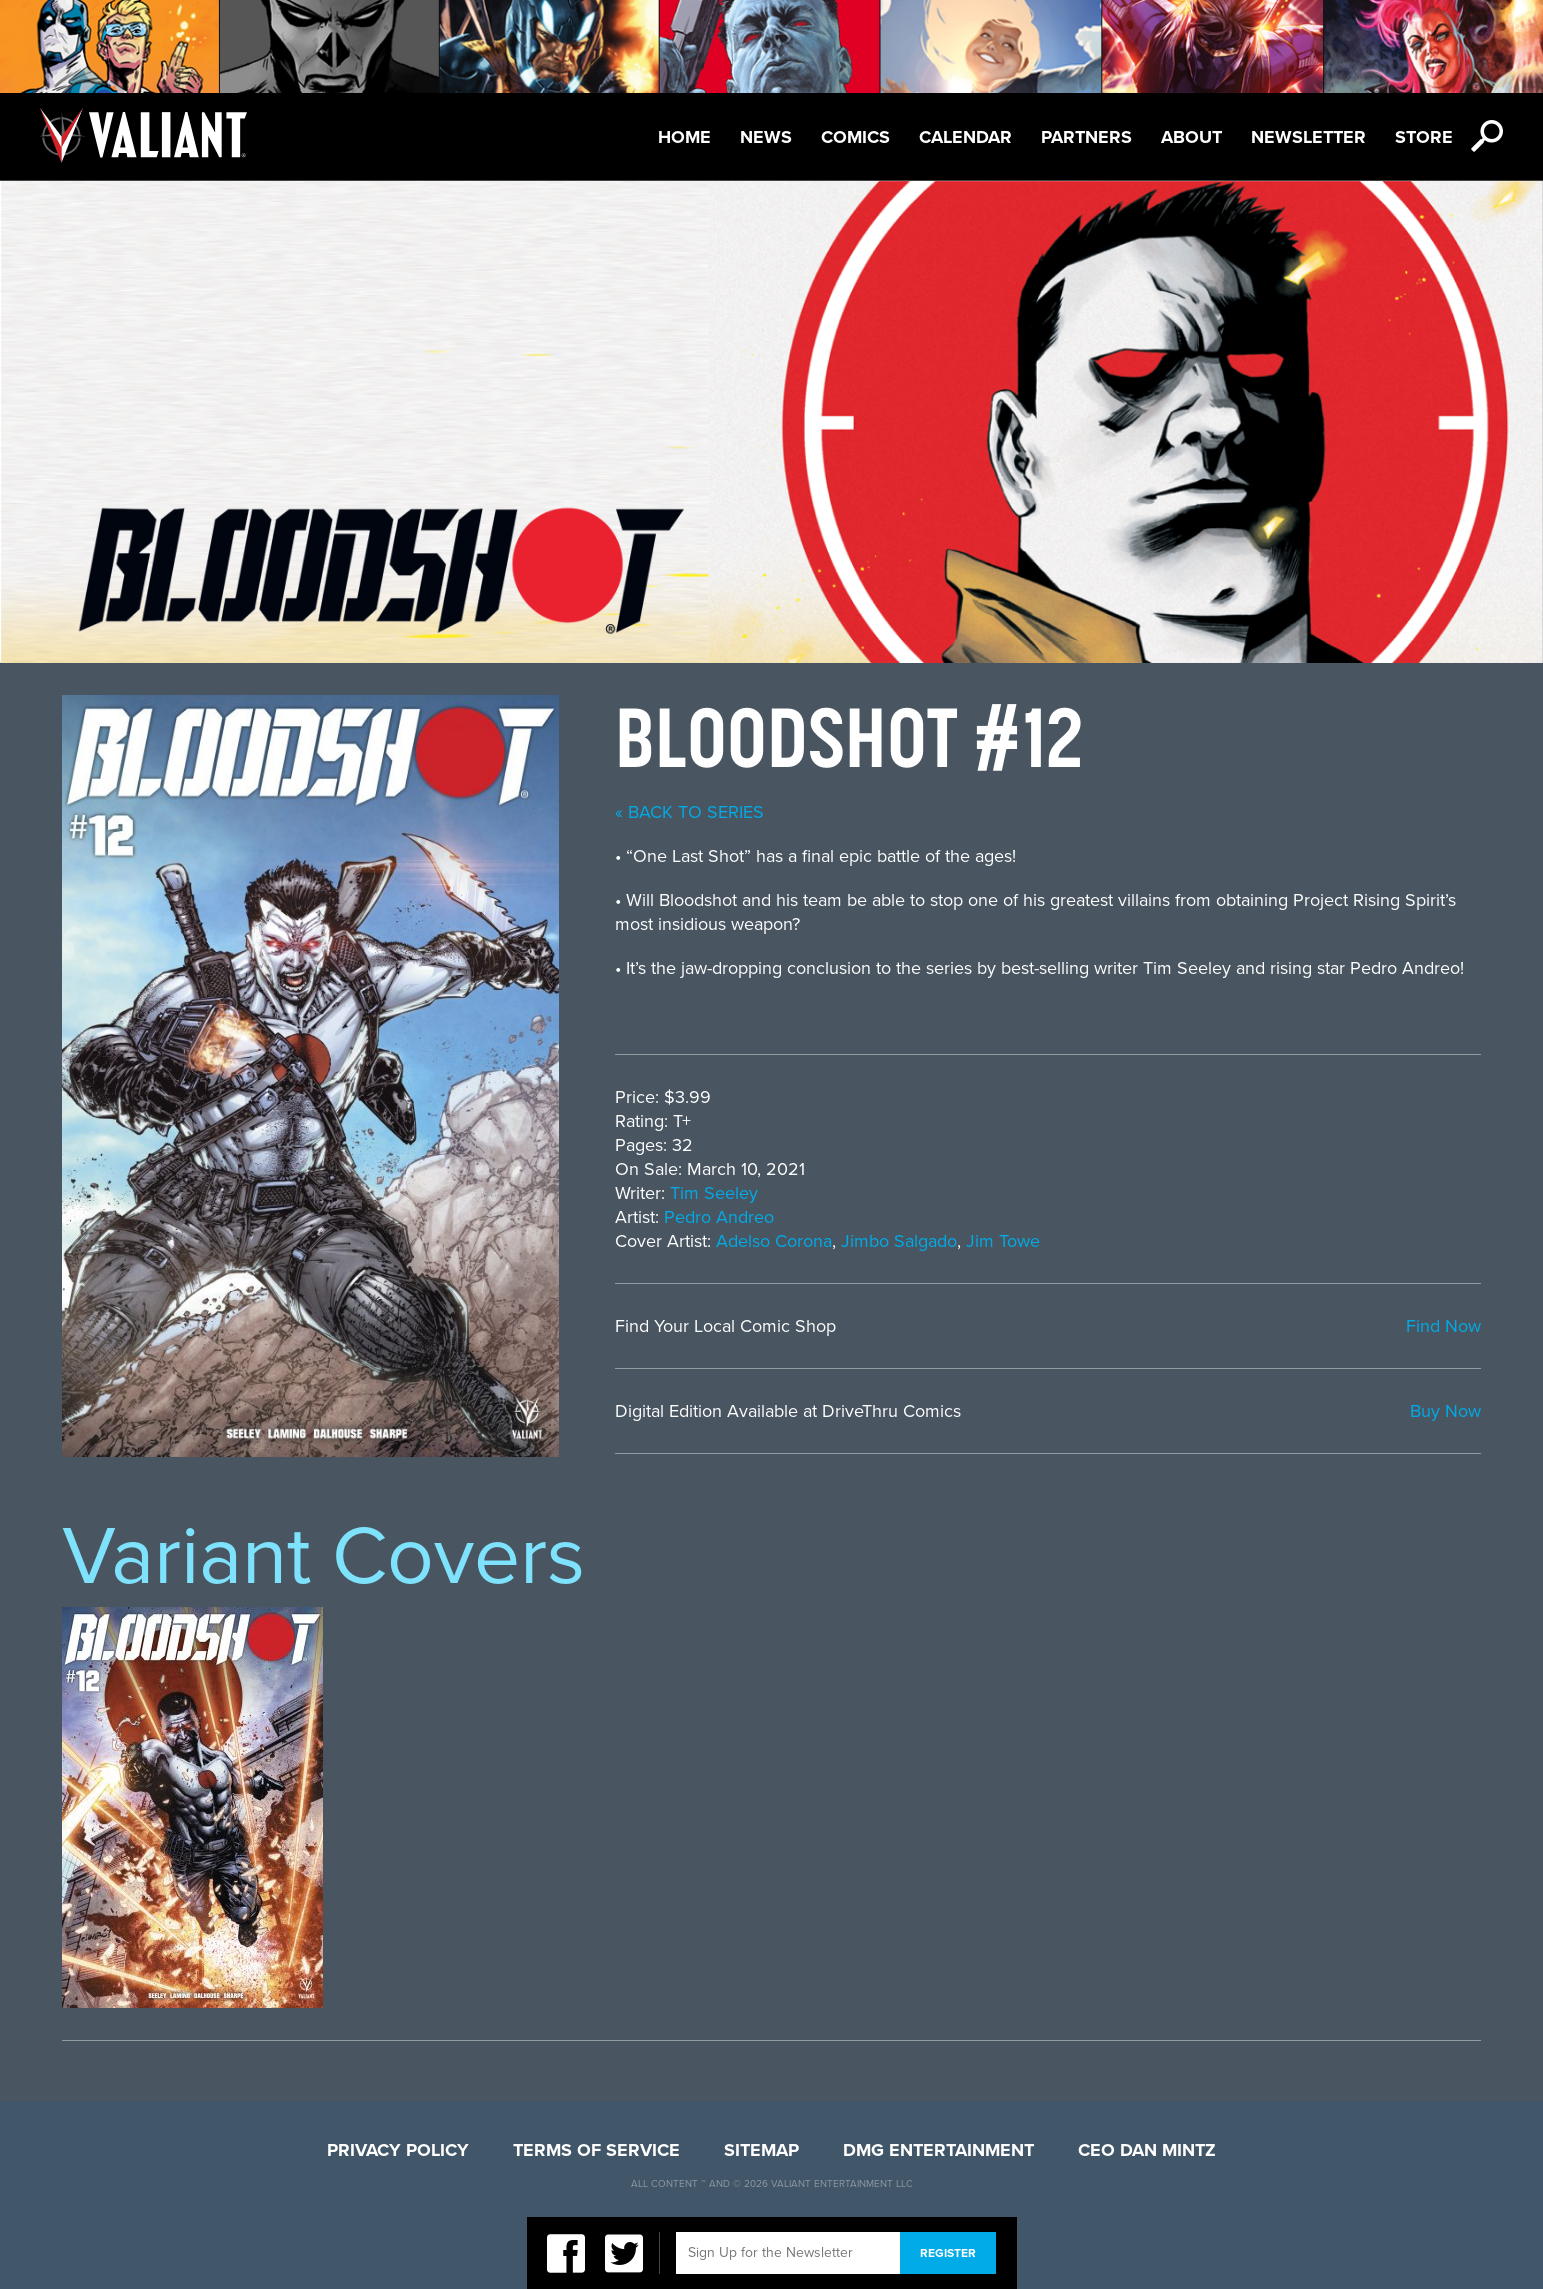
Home (684, 137)
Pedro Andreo (719, 1217)
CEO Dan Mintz (1147, 2150)
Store (1424, 137)
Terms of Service (596, 2150)
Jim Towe (1003, 1241)
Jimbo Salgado (899, 1241)
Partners (1086, 137)
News (766, 137)
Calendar (965, 137)
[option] (192, 1807)
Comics (855, 137)
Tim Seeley (714, 1193)
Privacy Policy (398, 2150)
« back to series (689, 812)
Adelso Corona (774, 1241)
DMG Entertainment (938, 2150)
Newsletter (1308, 137)
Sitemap (761, 2150)
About (1191, 137)
